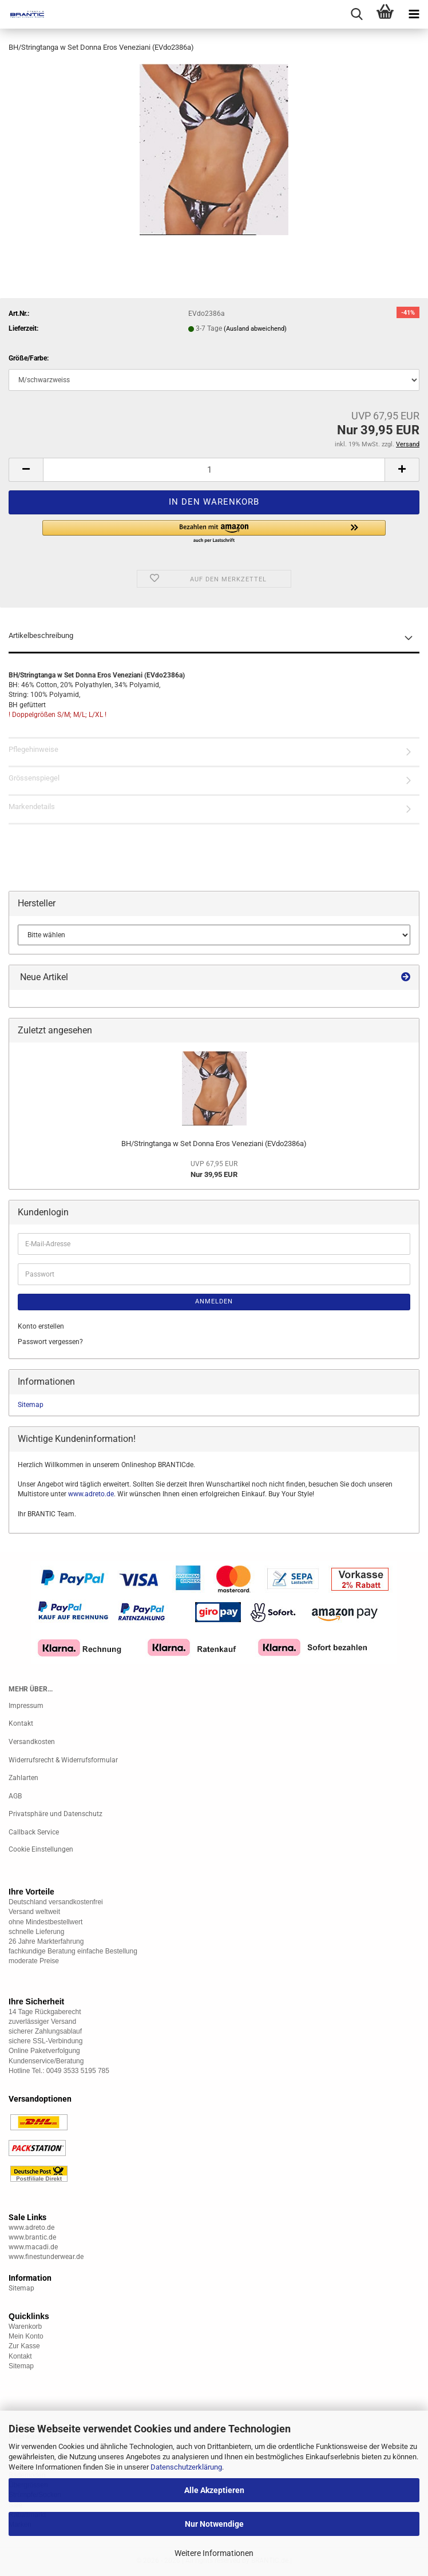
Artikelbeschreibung (41, 635)
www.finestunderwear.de (46, 2257)
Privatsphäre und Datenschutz (55, 1814)
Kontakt (21, 1723)
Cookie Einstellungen (41, 1849)
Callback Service (34, 1832)
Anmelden (214, 1301)
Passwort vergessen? (50, 1342)
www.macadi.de (33, 2247)
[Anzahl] (214, 470)
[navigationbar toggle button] (413, 14)
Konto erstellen (41, 1326)
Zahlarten (23, 1778)
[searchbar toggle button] (356, 14)
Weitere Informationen (214, 2553)
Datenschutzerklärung (186, 2467)
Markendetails (32, 806)
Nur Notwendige (214, 2524)
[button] (26, 470)
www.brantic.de (32, 2237)
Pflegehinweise (33, 749)
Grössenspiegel (34, 778)
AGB (15, 1796)
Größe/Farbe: (29, 358)
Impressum (26, 1706)
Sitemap (30, 1405)
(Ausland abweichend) (255, 328)
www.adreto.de (91, 1494)
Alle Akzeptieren (214, 2490)
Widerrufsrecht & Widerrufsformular (63, 1760)
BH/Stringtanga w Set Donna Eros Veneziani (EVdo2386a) (214, 1143)
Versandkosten (32, 1742)
